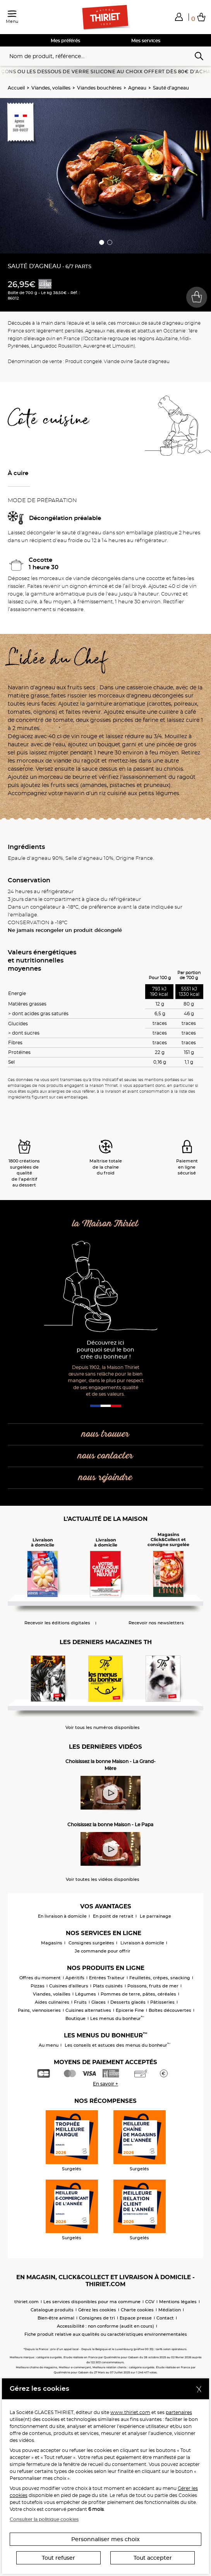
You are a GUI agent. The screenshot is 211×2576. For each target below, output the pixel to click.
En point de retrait (113, 1916)
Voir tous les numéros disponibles (102, 1727)
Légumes (85, 1994)
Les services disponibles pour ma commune (92, 2301)
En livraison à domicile (62, 1916)
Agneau (137, 88)
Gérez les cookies (97, 2310)
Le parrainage (155, 1916)
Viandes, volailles (50, 88)
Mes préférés (65, 40)
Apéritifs (74, 1977)
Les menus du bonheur (117, 2018)
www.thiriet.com (130, 2412)
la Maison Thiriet (105, 1224)
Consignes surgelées (91, 1943)
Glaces (98, 2002)
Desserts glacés (128, 2002)
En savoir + (105, 2084)
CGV (149, 2301)
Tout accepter (153, 2557)
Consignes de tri (97, 2318)
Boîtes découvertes (170, 2010)
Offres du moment (40, 1977)
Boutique (75, 2018)
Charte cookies (137, 2310)
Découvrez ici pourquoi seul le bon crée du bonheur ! (105, 1350)
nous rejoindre (105, 1478)
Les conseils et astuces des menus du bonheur (117, 2045)
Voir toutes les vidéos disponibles (102, 1879)
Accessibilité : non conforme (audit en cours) (105, 2326)
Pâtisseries (162, 2002)
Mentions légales (178, 2301)
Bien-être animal (56, 2318)
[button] (179, 16)
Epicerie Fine (130, 2010)
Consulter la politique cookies (44, 2519)
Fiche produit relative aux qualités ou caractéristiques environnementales (105, 2334)
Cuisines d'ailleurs (68, 1986)
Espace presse (136, 2318)
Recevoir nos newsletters (156, 1623)
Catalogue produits (52, 2310)
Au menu (48, 2045)
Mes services (145, 40)
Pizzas (38, 1986)
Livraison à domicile (142, 1943)
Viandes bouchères (99, 88)
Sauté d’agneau (171, 88)
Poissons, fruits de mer (152, 1986)
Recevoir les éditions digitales (57, 1623)
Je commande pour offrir (102, 1951)
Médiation (169, 2310)
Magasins (51, 1943)
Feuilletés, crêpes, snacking (159, 1977)
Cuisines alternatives (88, 2010)
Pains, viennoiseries (39, 2010)
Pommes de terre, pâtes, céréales (138, 1994)
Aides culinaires (52, 2002)
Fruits (80, 2002)
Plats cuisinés (108, 1986)
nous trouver (105, 1434)
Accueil (16, 88)
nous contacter (105, 1456)
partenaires (179, 2412)
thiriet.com (26, 2301)
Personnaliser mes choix (105, 2539)
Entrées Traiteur (107, 1977)
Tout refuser (58, 2557)
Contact (165, 2318)
